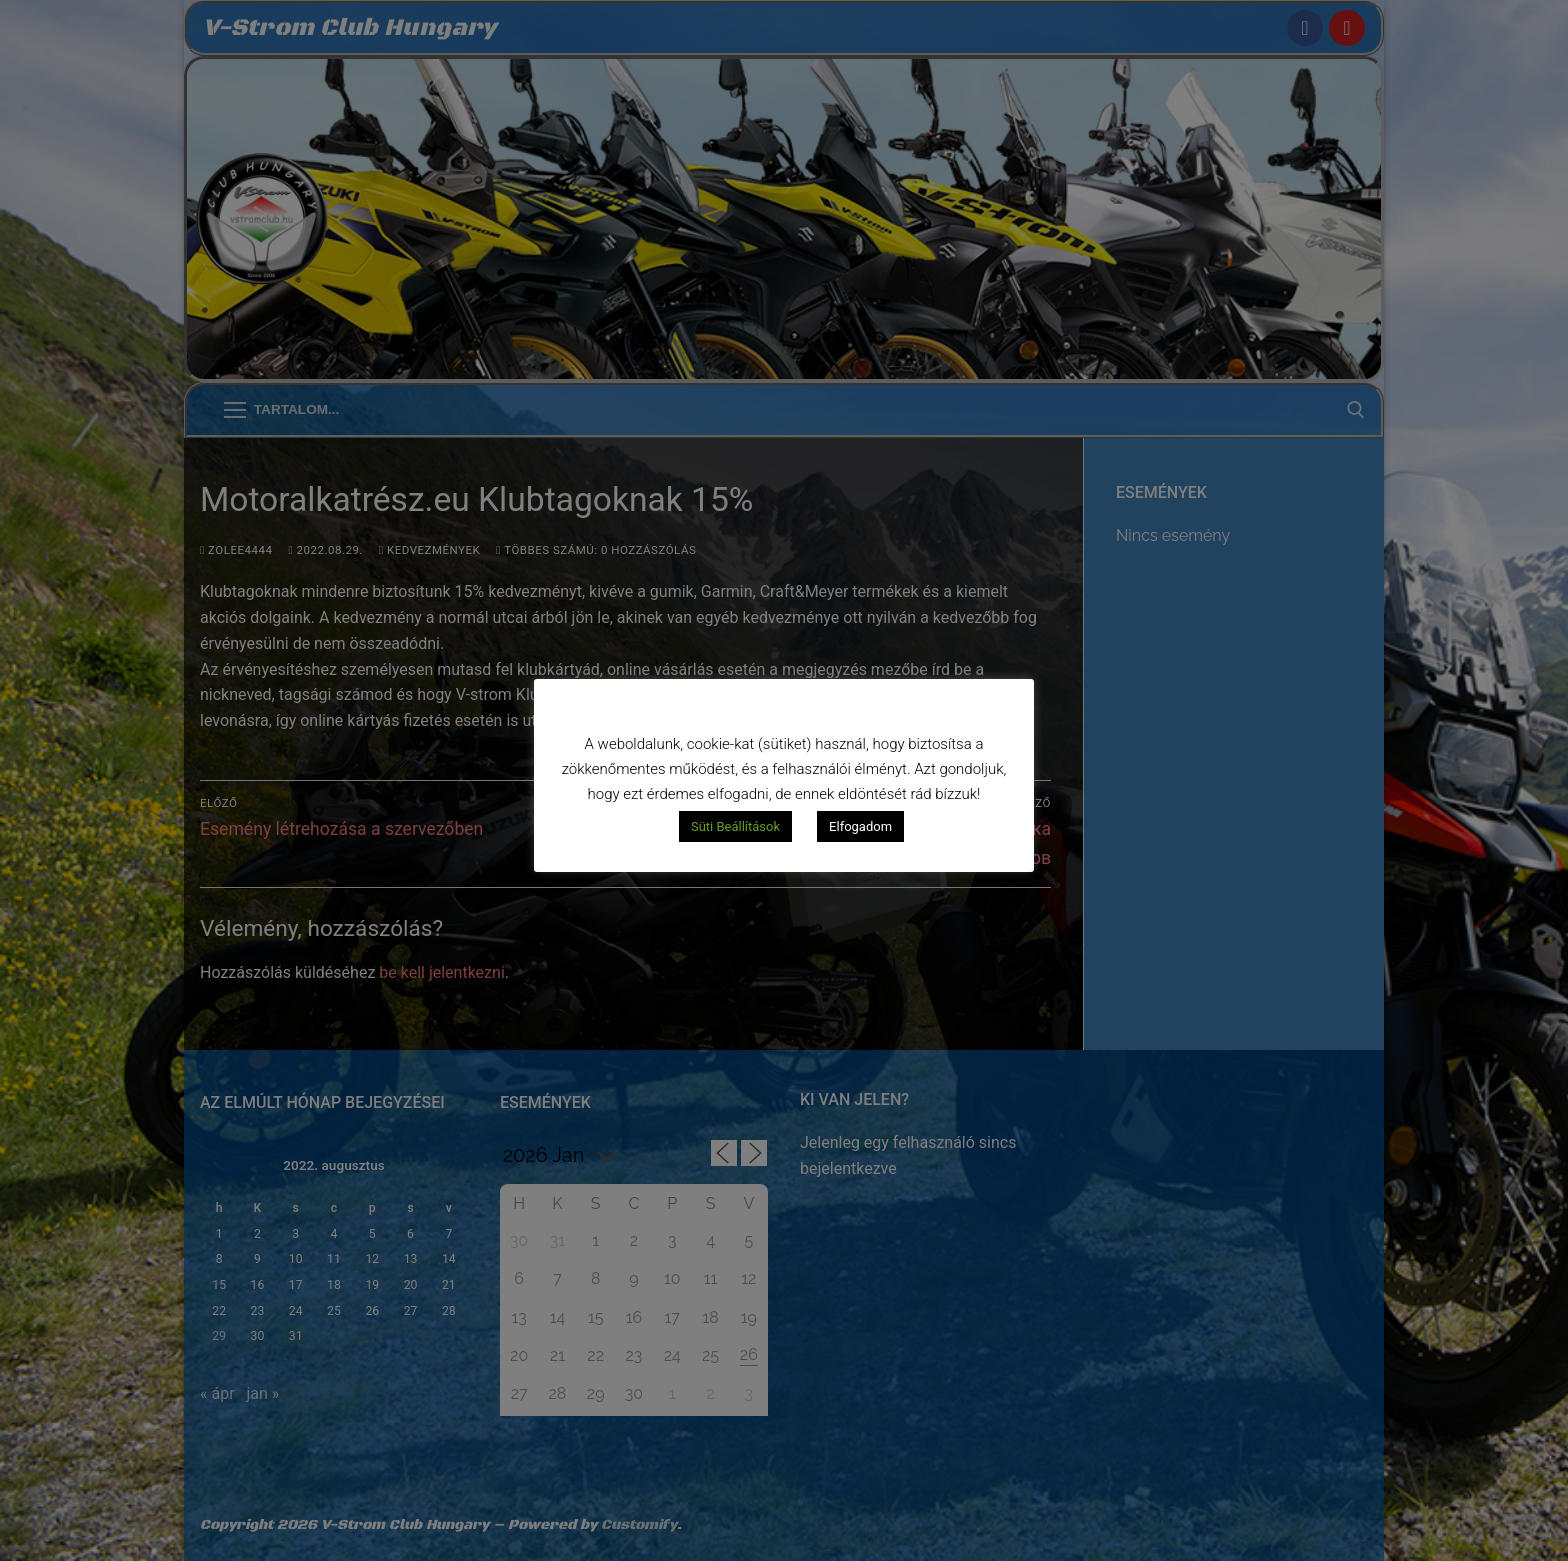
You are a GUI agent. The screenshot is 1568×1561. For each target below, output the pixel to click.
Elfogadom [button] (860, 826)
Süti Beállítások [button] (735, 826)
